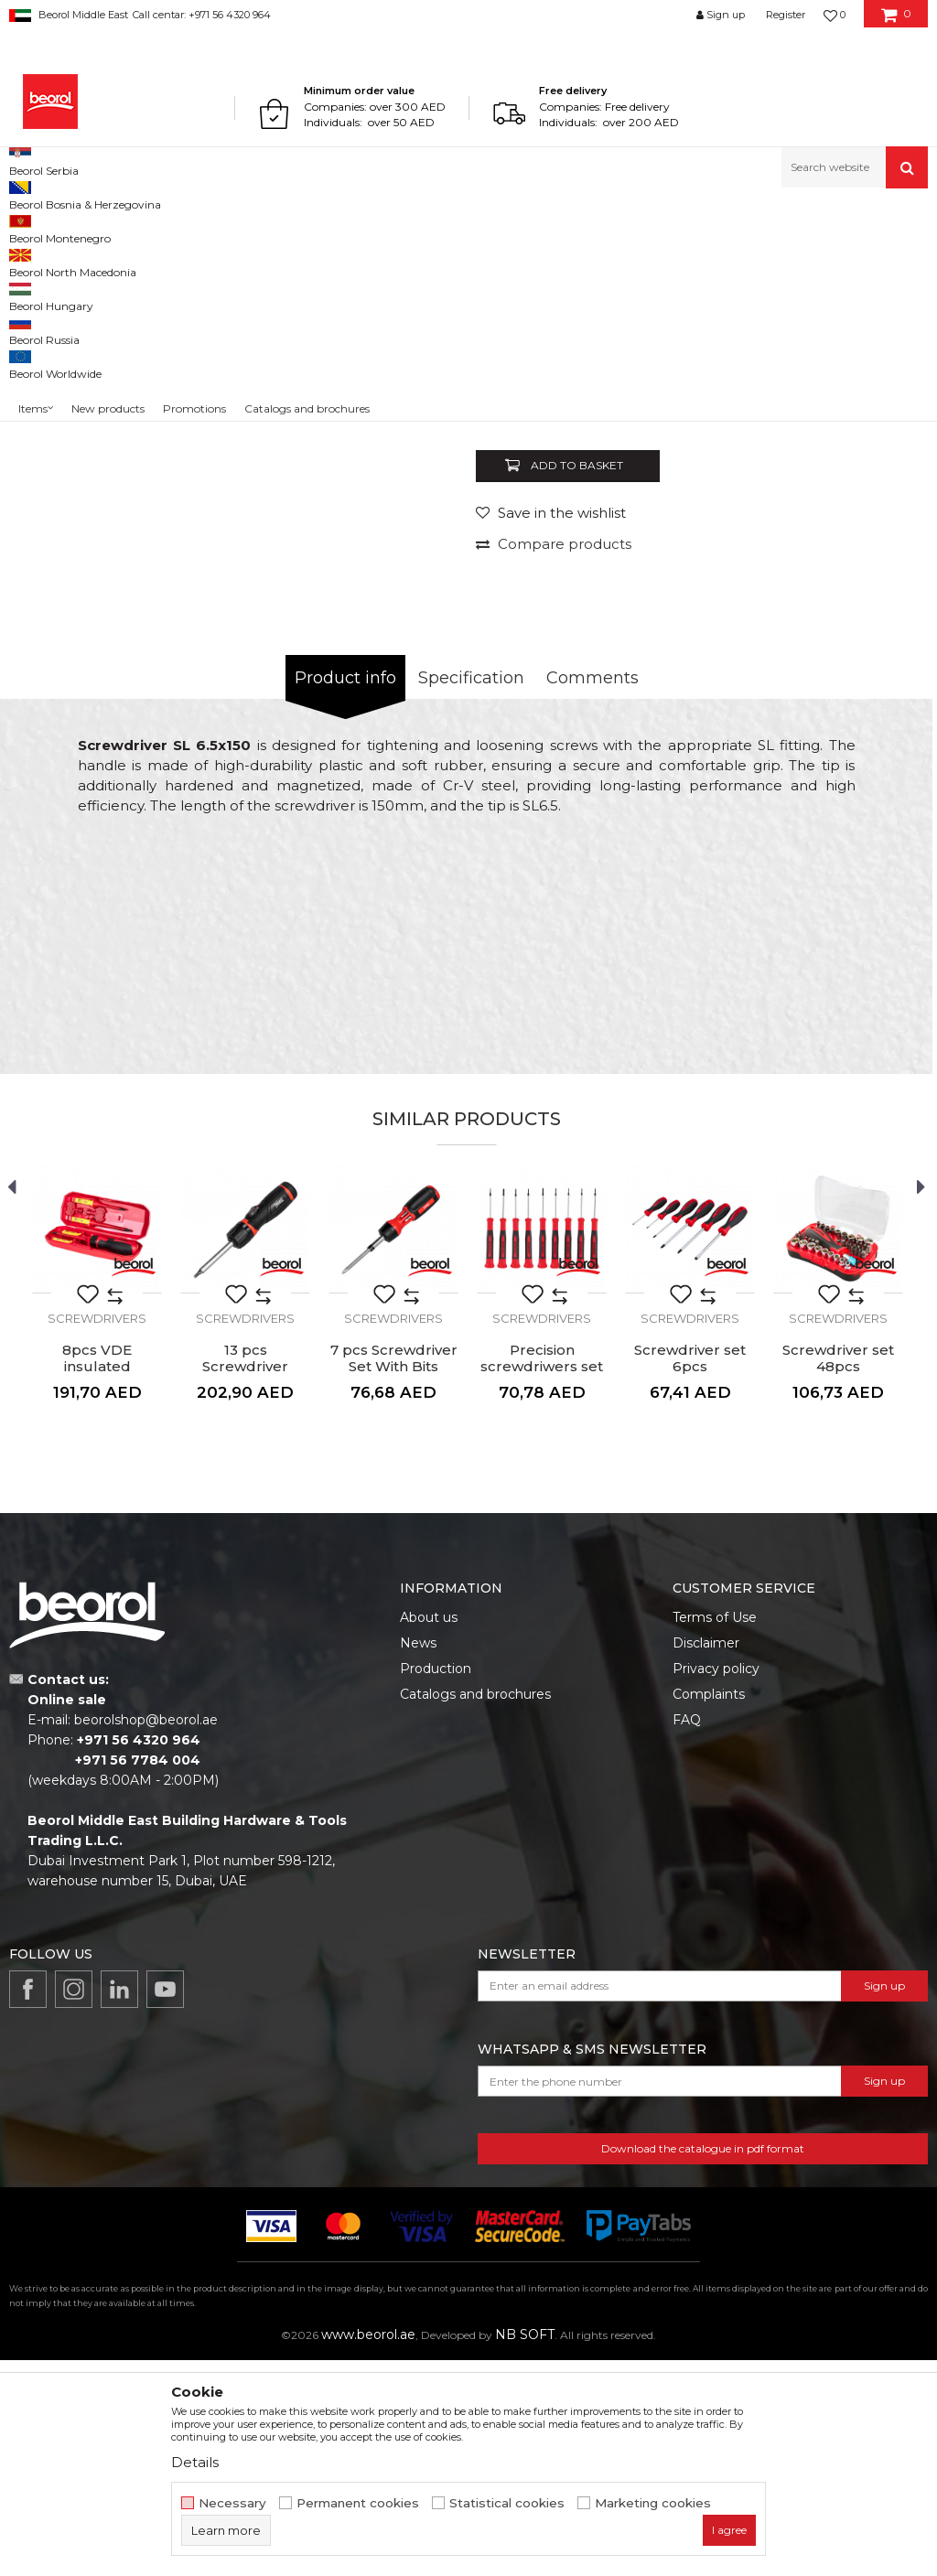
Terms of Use (715, 1833)
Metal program (156, 227)
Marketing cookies (653, 2503)
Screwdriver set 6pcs (690, 1574)
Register (785, 14)
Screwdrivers (367, 227)
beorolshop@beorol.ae (146, 1935)
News (418, 1859)
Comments (592, 894)
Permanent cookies (357, 2503)
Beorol (26, 227)
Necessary (232, 2503)
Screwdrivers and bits (265, 227)
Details (195, 2462)
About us (429, 1833)
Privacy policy (716, 1884)
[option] (295, 459)
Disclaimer (706, 1859)
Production (435, 1884)
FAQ (687, 1935)
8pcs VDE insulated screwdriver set (97, 1582)
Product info (345, 894)
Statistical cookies (507, 2503)
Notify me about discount (847, 606)
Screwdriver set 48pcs (838, 1574)
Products (79, 227)
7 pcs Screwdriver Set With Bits (394, 1574)
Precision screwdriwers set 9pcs (541, 1582)
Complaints (709, 1910)
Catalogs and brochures (475, 1910)
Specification (471, 894)
